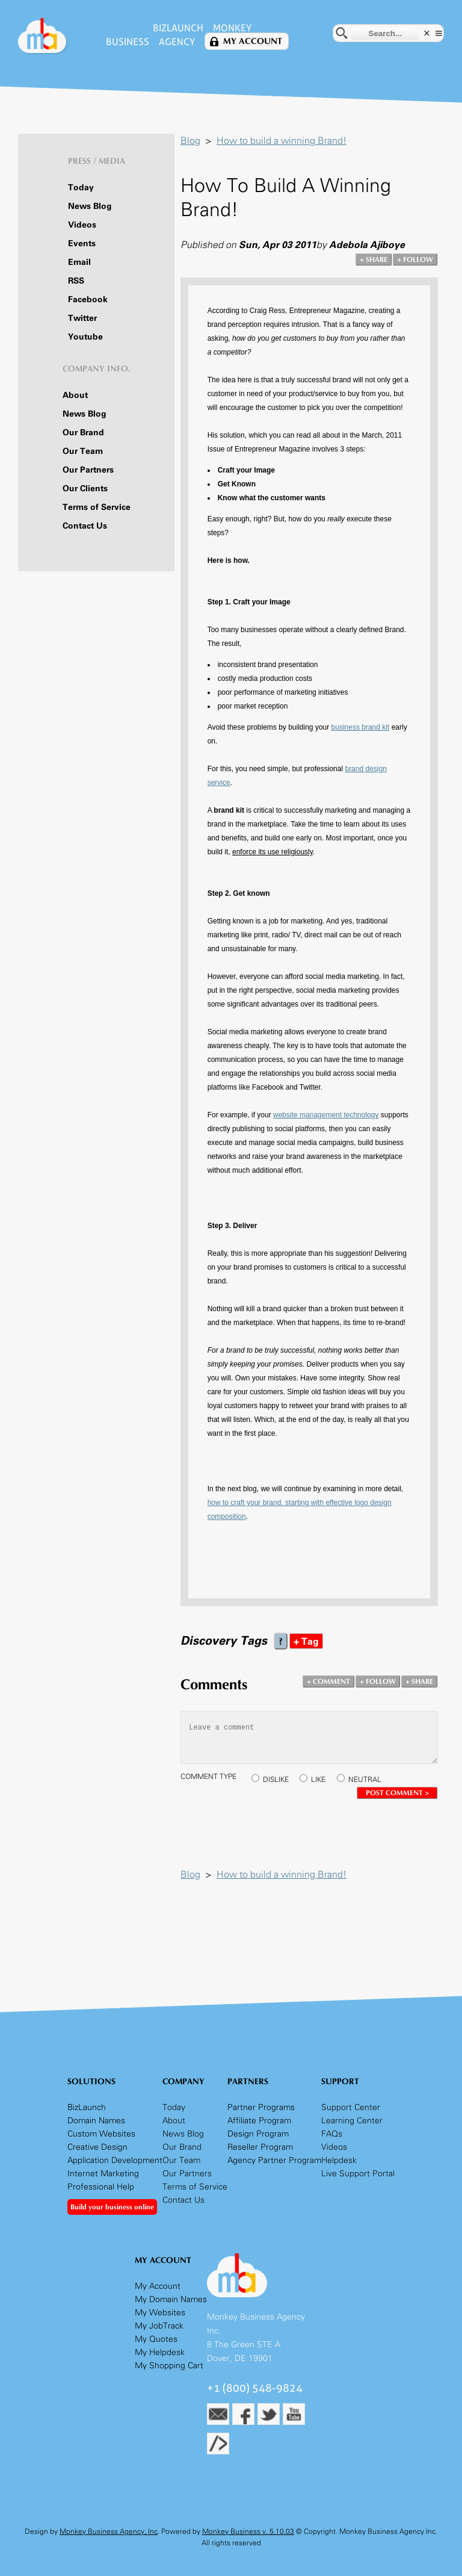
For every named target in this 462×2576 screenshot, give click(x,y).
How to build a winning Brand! (281, 140)
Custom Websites (101, 2134)
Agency (177, 42)
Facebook (88, 299)
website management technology (325, 1115)
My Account (252, 41)
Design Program (258, 2134)
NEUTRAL (364, 1779)
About (75, 395)
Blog (190, 140)
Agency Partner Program (274, 2160)
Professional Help (100, 2187)
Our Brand (83, 432)
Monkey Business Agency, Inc (109, 2531)
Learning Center (352, 2120)
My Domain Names (171, 2299)
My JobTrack (159, 2326)
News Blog (90, 206)
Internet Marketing (103, 2173)
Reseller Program (260, 2147)
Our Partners (88, 470)
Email (79, 262)
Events (82, 243)
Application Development (114, 2160)
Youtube (85, 337)
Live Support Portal (358, 2173)
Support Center (350, 2107)
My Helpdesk (160, 2352)
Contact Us (85, 526)
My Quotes (156, 2339)
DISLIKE (276, 1779)
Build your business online (112, 2207)
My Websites (160, 2313)
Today (81, 187)
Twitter (82, 318)
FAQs (331, 2134)
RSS (76, 281)
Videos (82, 225)
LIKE (318, 1779)
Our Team (83, 451)
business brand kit (360, 727)
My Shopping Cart (169, 2365)
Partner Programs (261, 2107)
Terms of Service (97, 507)
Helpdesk (339, 2160)
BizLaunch (178, 28)
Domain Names (96, 2120)
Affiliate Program (259, 2120)
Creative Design (97, 2147)
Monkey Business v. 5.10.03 (248, 2531)
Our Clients (85, 488)
